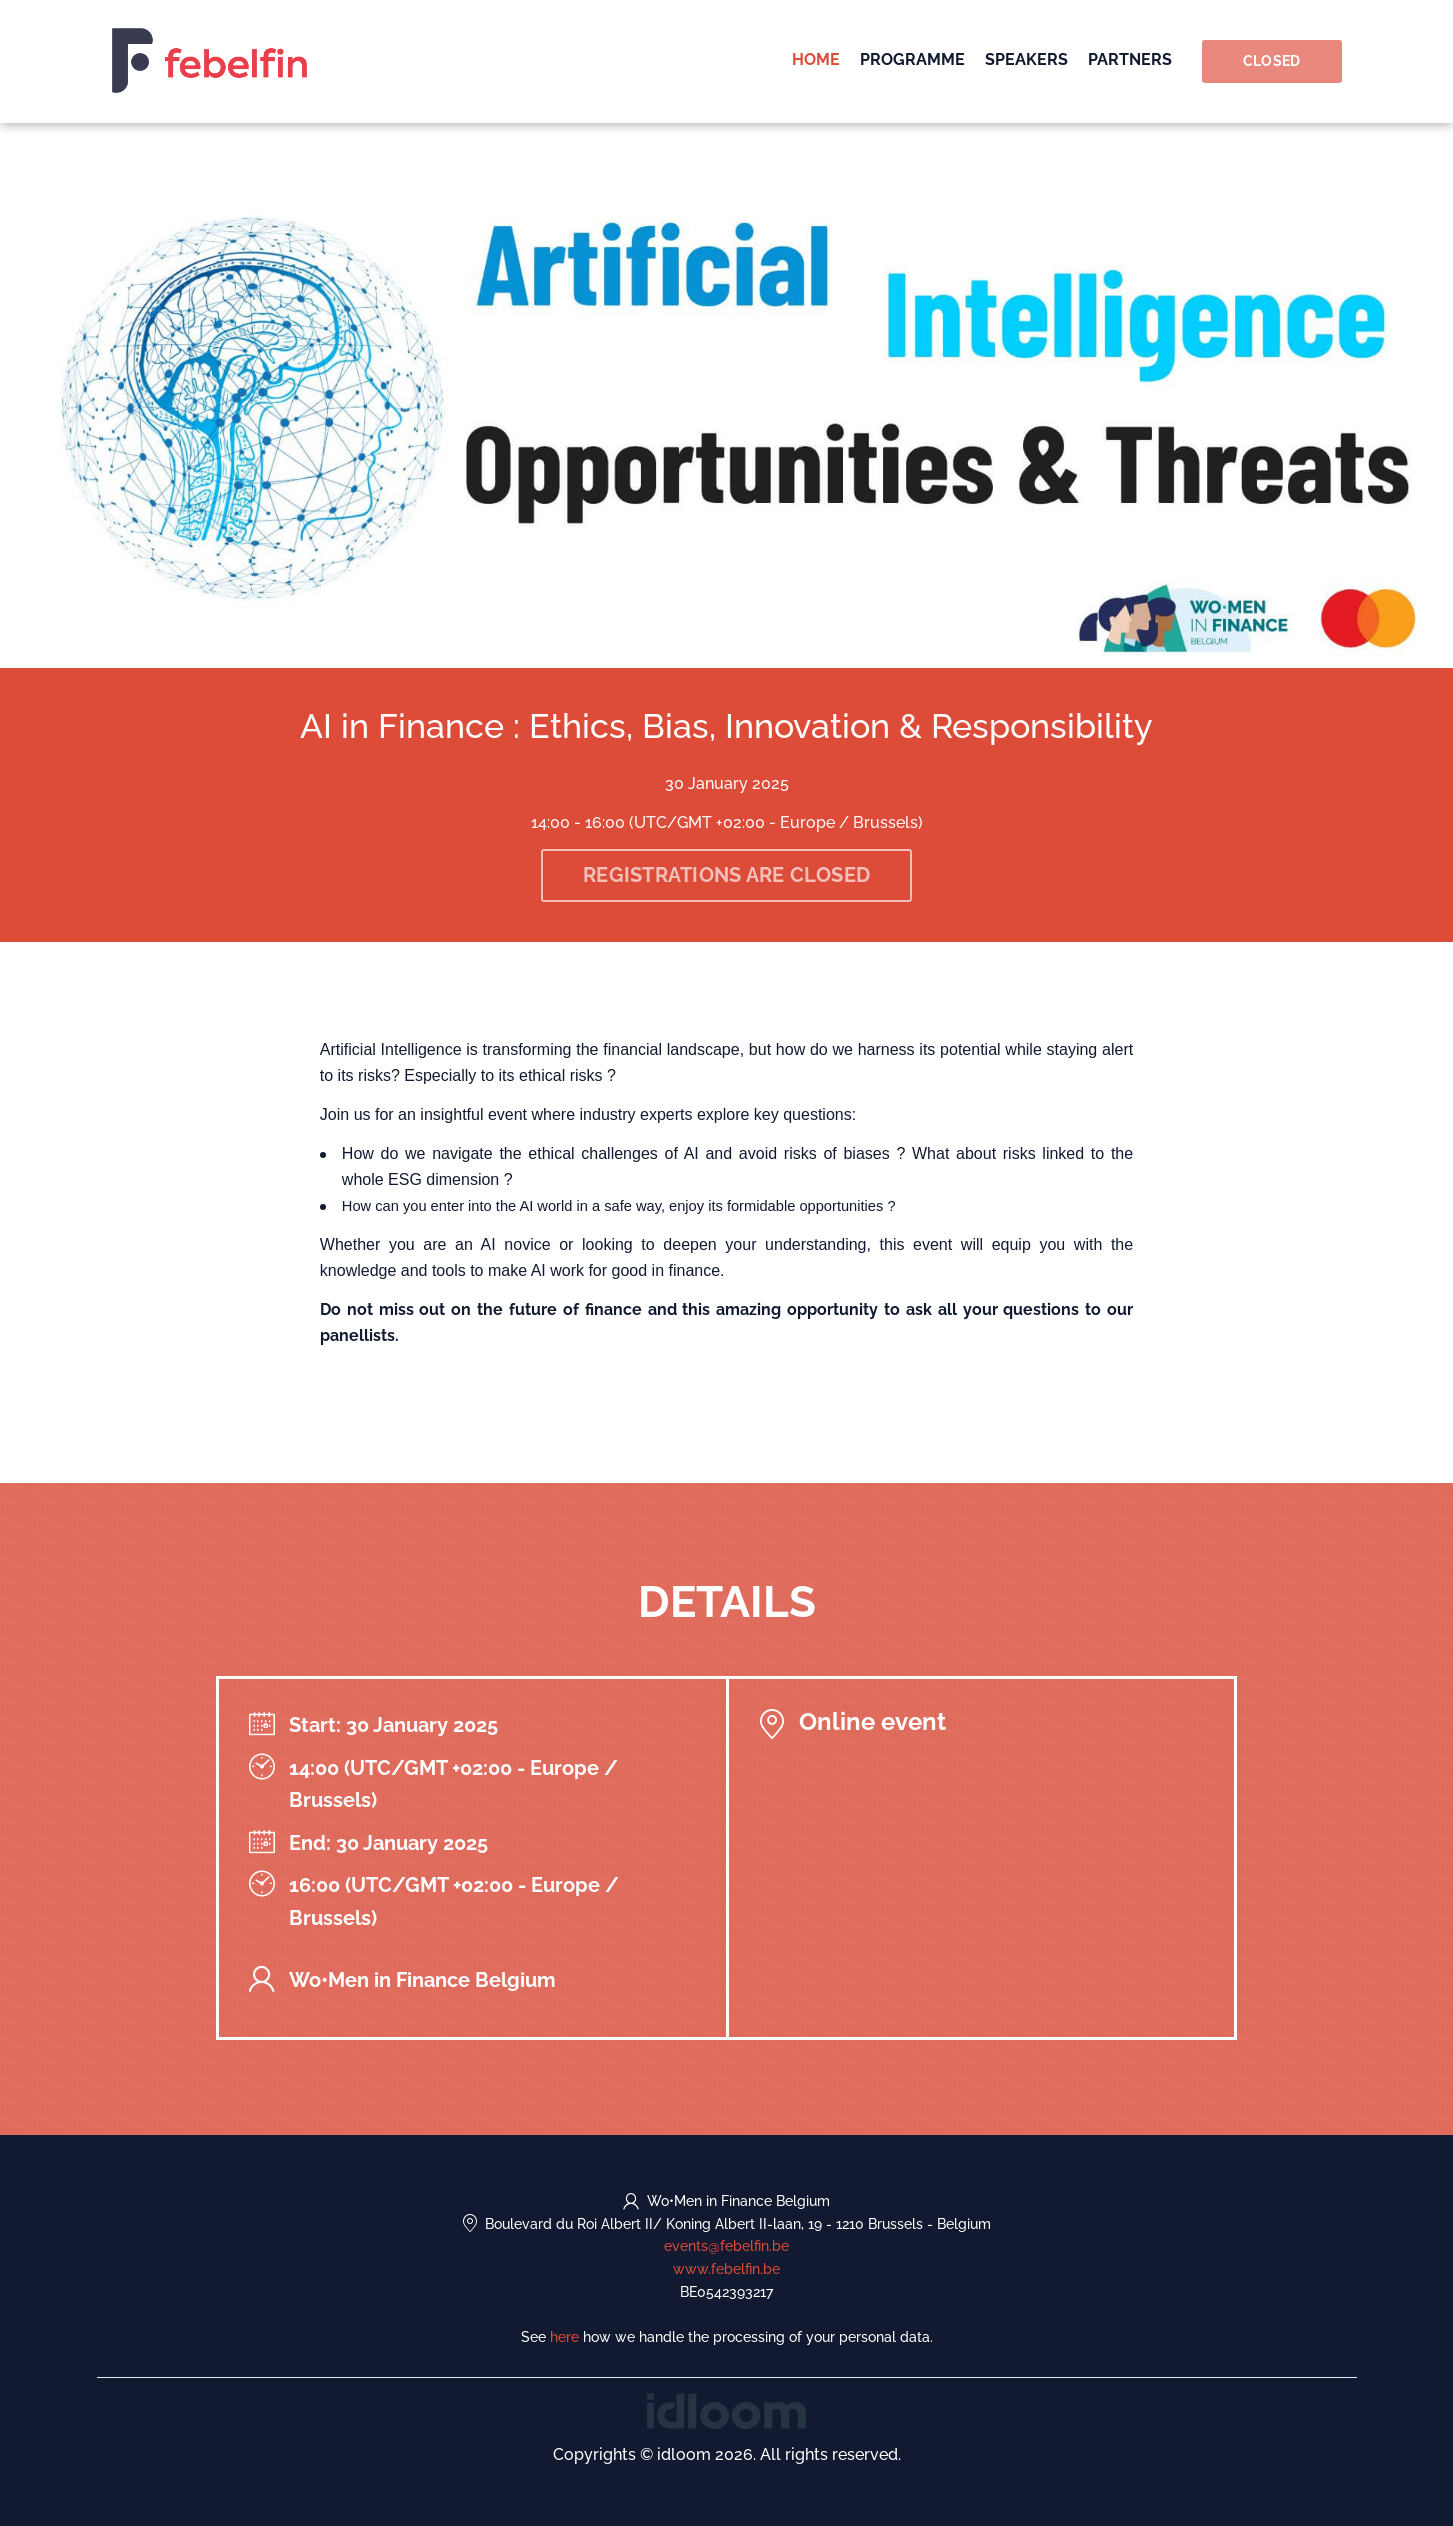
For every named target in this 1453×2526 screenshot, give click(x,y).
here (564, 2337)
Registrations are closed (726, 875)
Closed (1272, 61)
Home (816, 59)
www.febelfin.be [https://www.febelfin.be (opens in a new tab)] (726, 2269)
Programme (912, 59)
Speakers (1026, 59)
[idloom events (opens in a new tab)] (726, 2409)
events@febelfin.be (726, 2246)
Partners (1130, 59)
